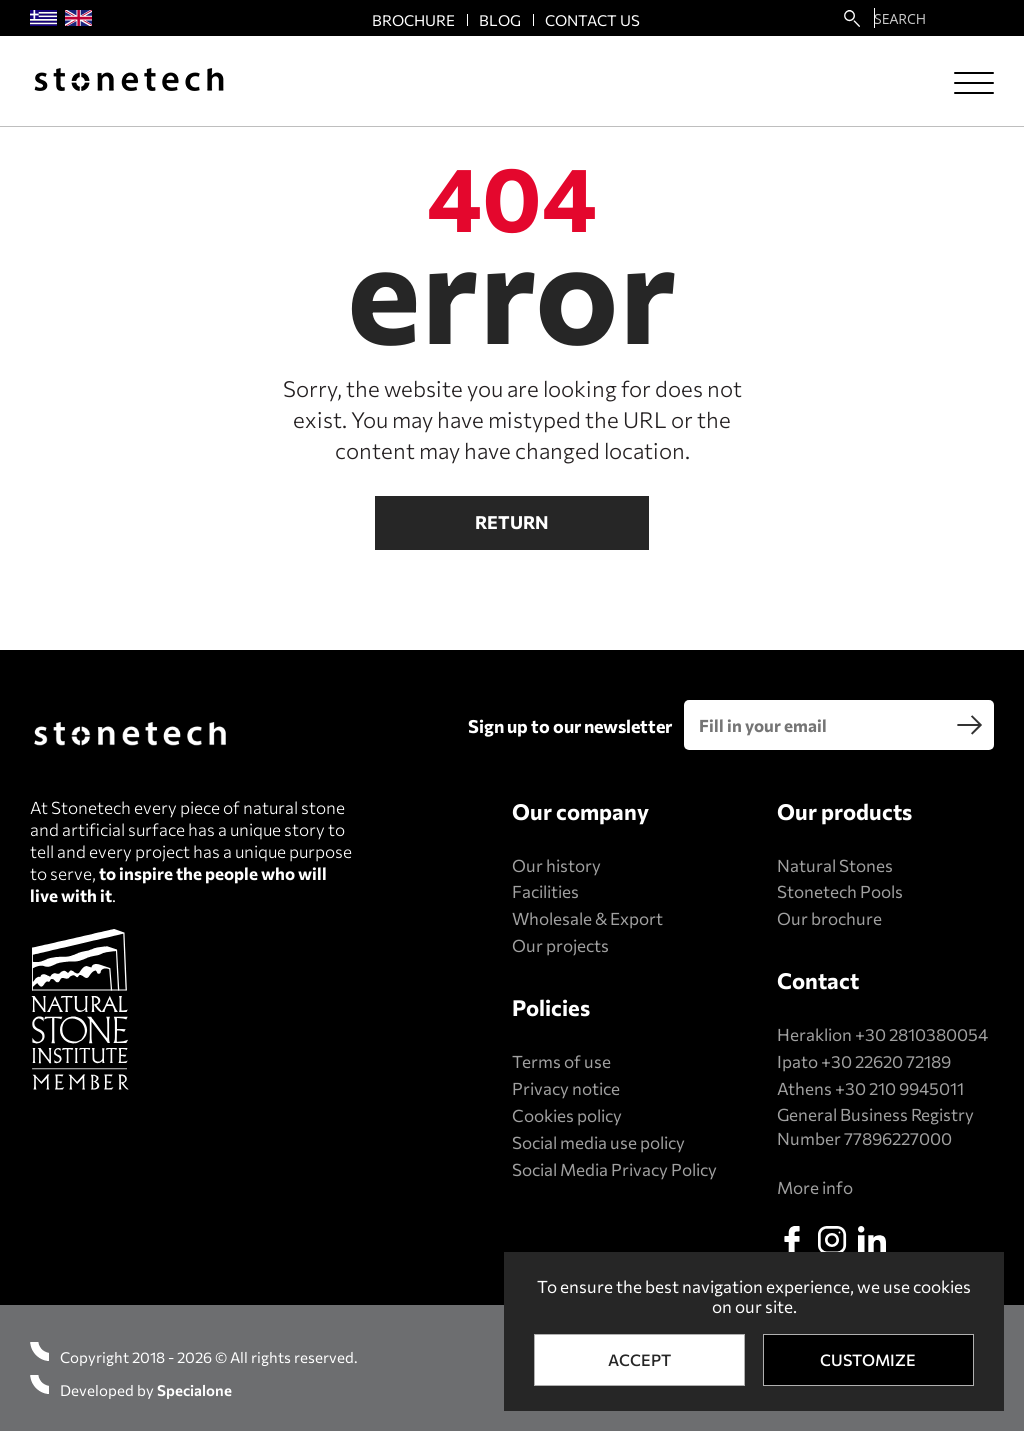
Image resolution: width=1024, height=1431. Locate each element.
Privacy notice (566, 1088)
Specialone (194, 1390)
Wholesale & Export (587, 918)
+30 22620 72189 (886, 1061)
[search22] (852, 18)
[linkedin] (872, 1240)
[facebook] (792, 1240)
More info (815, 1187)
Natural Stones (835, 865)
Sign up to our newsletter (570, 726)
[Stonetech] (129, 81)
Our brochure (829, 918)
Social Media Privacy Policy (614, 1169)
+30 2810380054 (921, 1034)
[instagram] (832, 1240)
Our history (556, 865)
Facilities (545, 891)
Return (512, 522)
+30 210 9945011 (899, 1088)
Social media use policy (598, 1142)
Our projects (560, 945)
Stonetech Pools (840, 891)
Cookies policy (567, 1115)
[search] (969, 725)
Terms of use (561, 1061)
